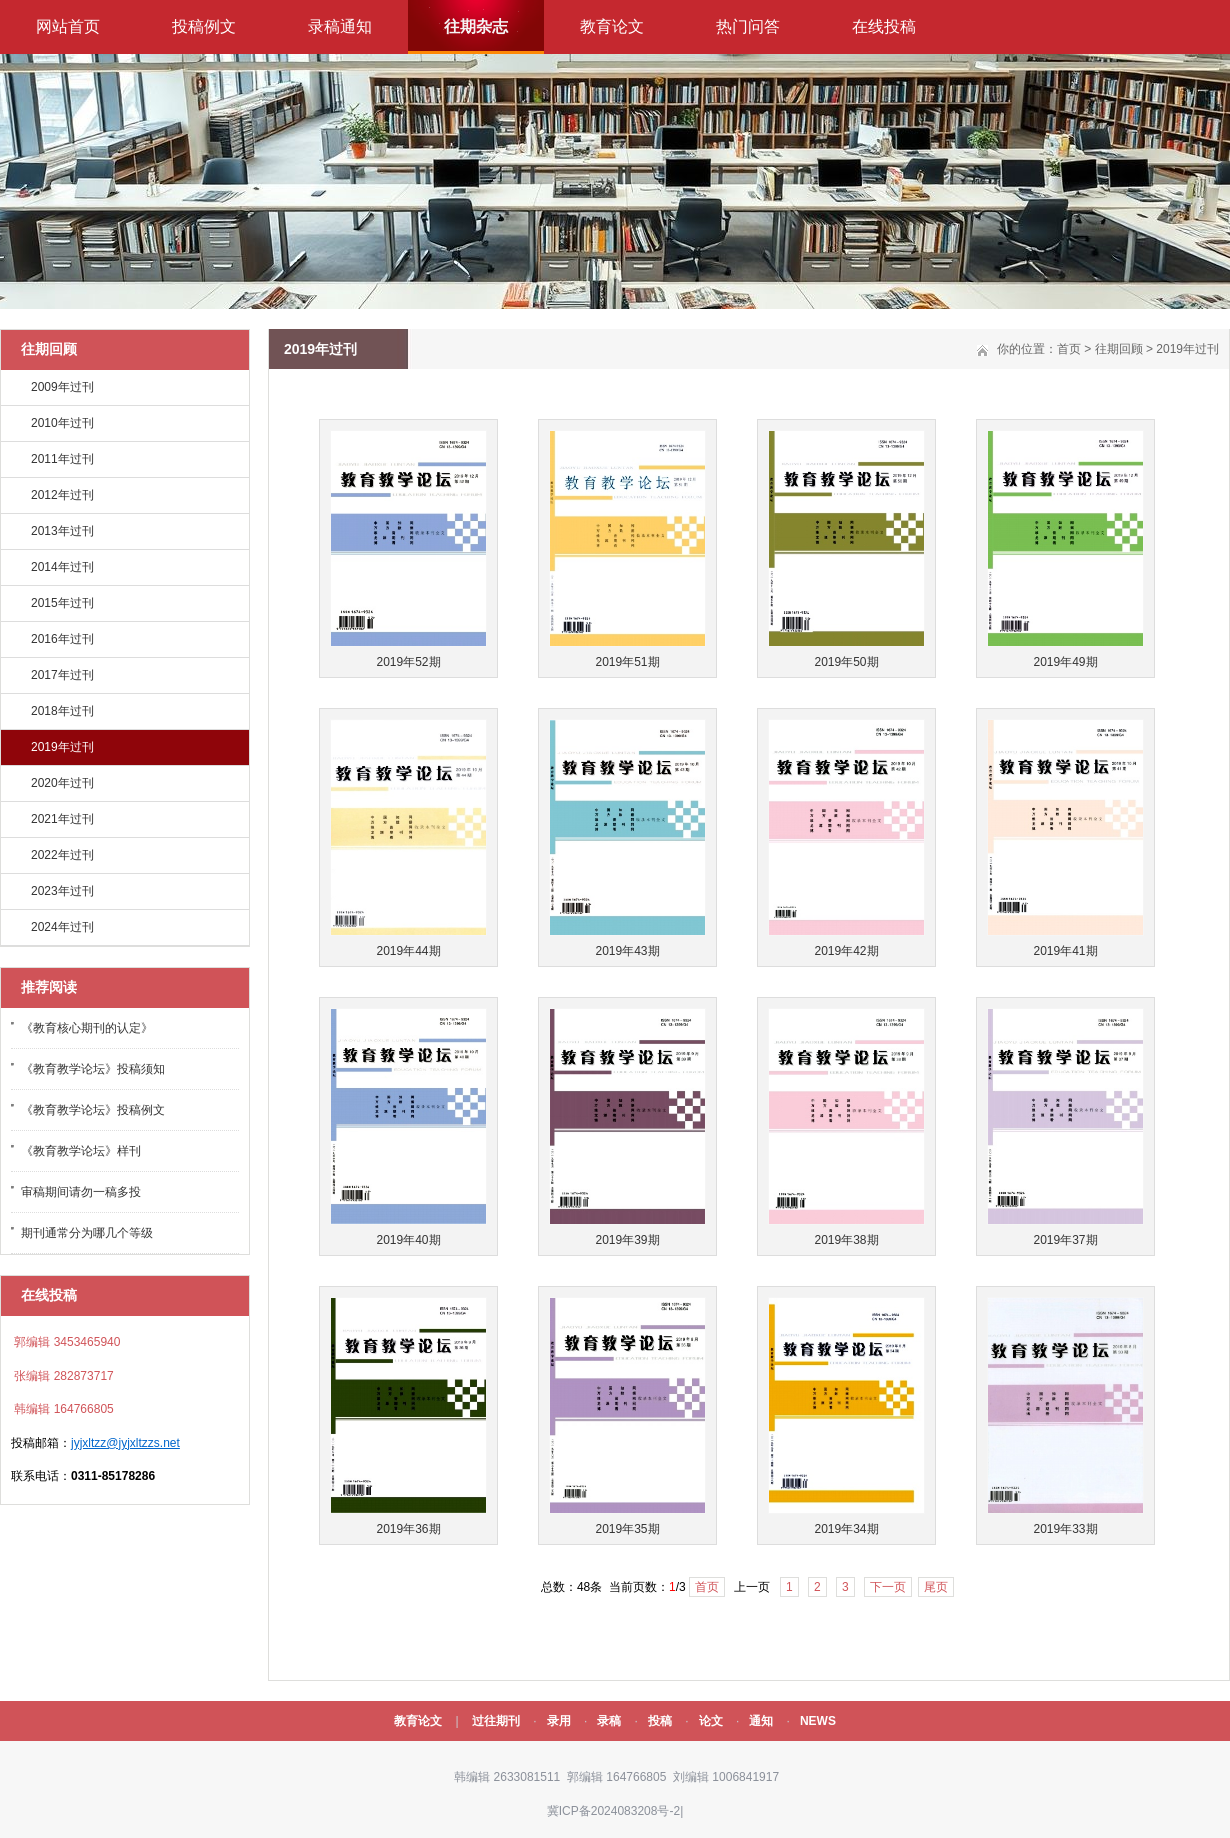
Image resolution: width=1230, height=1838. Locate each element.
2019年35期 (627, 1529)
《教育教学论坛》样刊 (81, 1151)
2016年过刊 (62, 639)
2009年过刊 (62, 387)
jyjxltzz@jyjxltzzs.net (125, 1443)
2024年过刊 (62, 927)
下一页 (888, 1587)
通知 (761, 1721)
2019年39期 (627, 1240)
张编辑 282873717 (62, 1376)
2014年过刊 (62, 567)
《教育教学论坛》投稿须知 (93, 1069)
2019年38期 (846, 1240)
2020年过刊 (62, 783)
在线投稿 (884, 26)
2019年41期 (1065, 951)
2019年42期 (846, 951)
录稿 (609, 1721)
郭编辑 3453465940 (65, 1342)
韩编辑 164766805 (62, 1409)
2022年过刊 (62, 855)
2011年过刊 (62, 459)
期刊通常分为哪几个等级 (87, 1233)
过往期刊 (496, 1721)
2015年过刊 (62, 603)
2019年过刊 (62, 747)
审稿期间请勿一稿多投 (81, 1192)
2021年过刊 (62, 819)
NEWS (818, 1721)
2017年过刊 (62, 675)
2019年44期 (408, 951)
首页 (1069, 349)
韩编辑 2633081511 (505, 1777)
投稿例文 (204, 26)
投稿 (660, 1721)
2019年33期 (1065, 1529)
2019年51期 (627, 662)
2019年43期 (627, 951)
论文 (711, 1721)
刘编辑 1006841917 (724, 1777)
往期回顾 (1119, 349)
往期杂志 (476, 26)
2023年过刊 (62, 891)
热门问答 (748, 26)
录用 (559, 1721)
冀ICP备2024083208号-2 (613, 1811)
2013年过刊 (62, 531)
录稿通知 (340, 26)
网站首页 (68, 26)
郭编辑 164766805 (615, 1777)
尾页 (936, 1587)
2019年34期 (846, 1529)
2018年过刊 (62, 711)
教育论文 (612, 26)
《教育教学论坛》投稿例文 (93, 1110)
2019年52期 (408, 662)
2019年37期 (1065, 1240)
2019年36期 (408, 1529)
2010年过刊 (62, 423)
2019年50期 (846, 662)
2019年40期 (408, 1240)
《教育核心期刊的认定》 (87, 1028)
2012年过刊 (62, 495)
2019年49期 (1065, 662)
